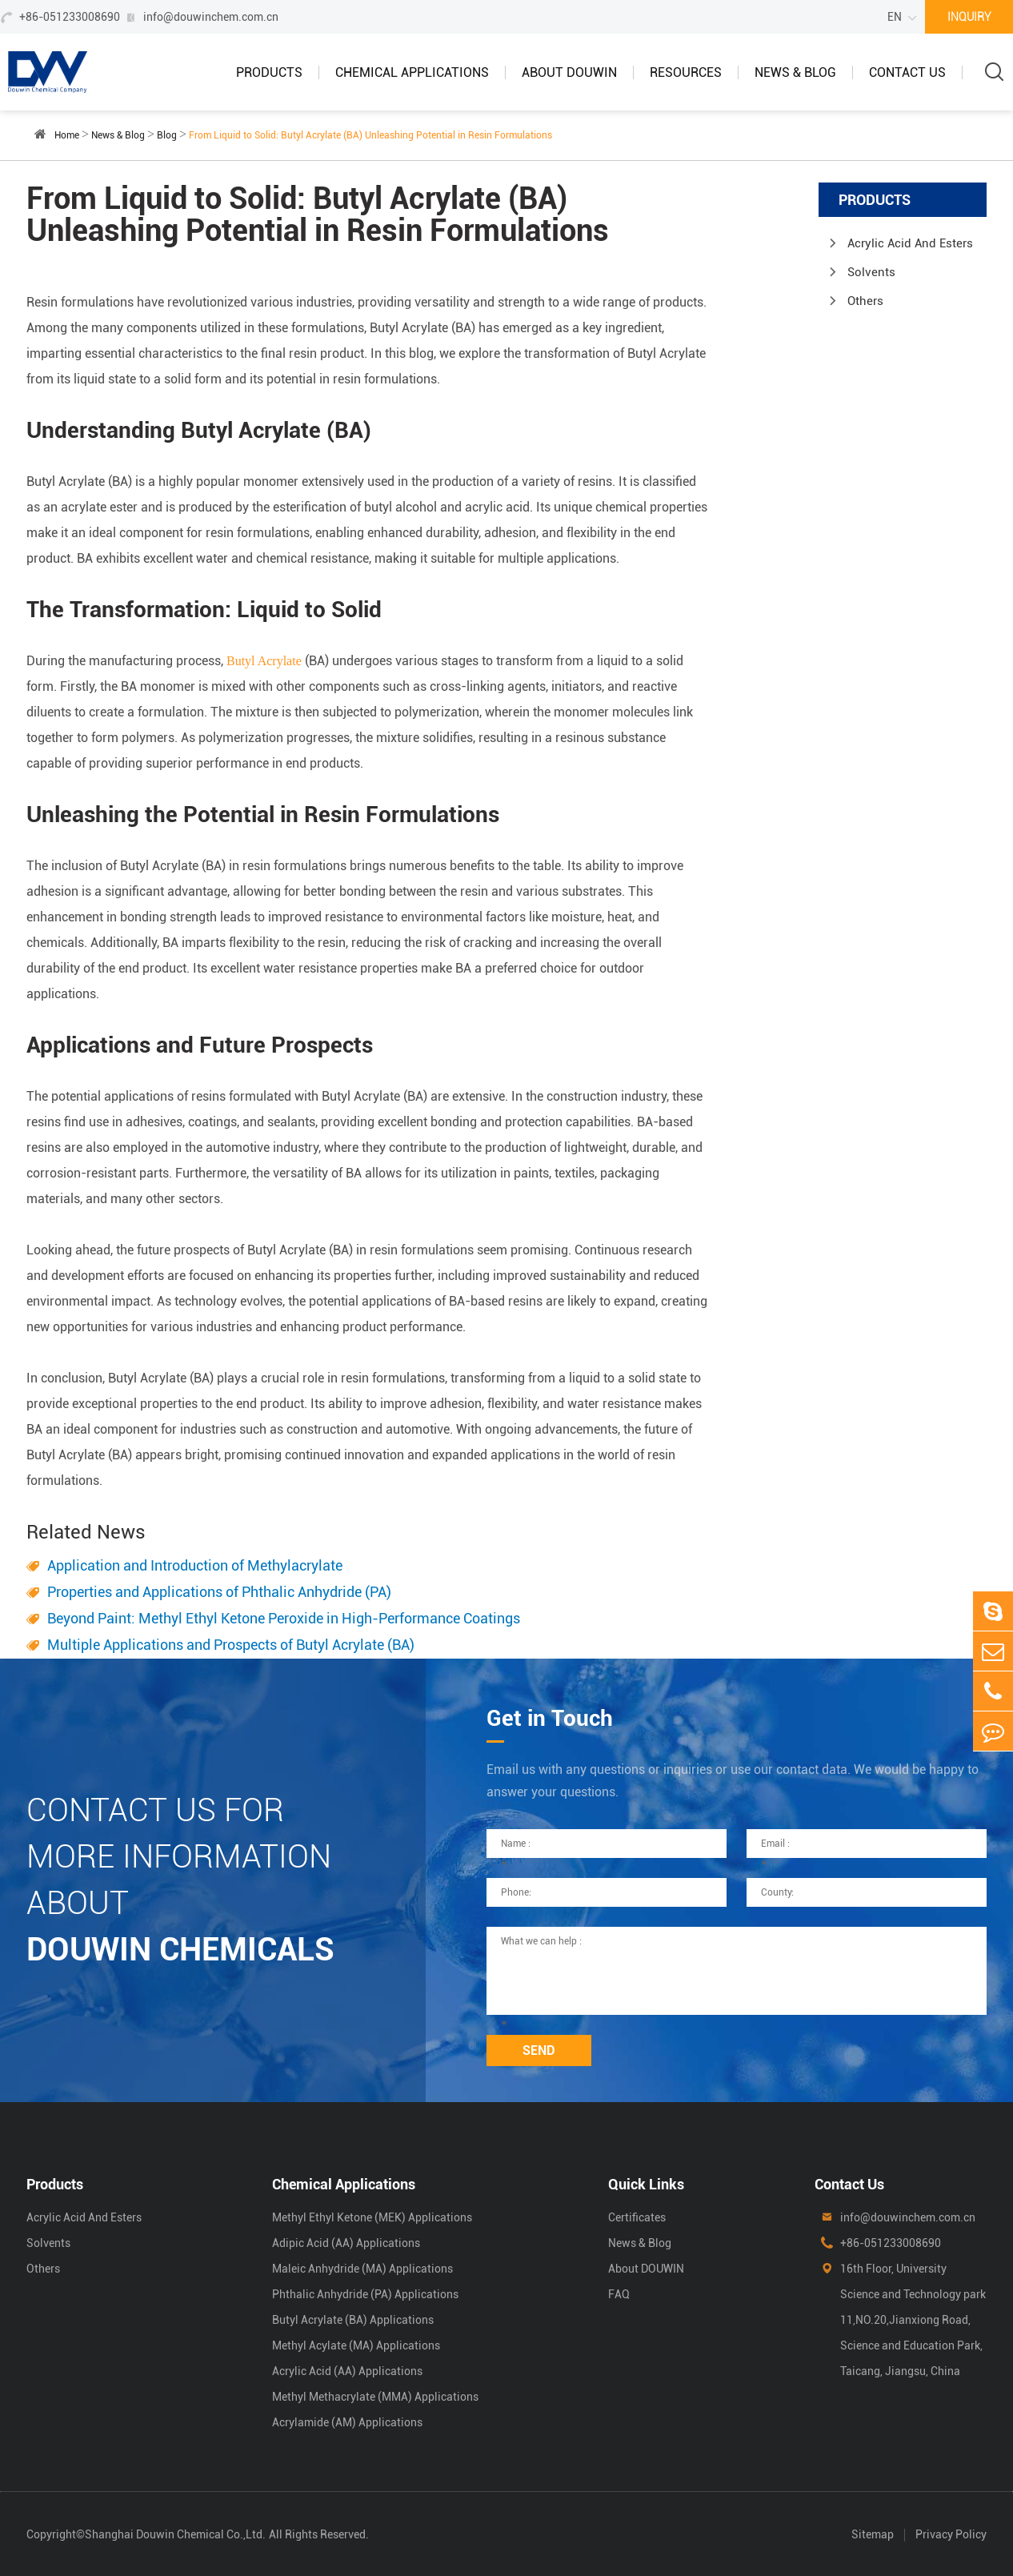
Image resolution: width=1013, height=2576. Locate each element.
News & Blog (795, 72)
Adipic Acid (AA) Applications (346, 2243)
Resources (686, 72)
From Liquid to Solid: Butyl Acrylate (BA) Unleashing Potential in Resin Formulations (370, 135)
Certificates (637, 2217)
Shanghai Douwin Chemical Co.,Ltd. (175, 2534)
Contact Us (907, 72)
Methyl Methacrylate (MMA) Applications (375, 2396)
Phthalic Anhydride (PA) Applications (365, 2294)
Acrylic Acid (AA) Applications (347, 2371)
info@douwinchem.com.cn (210, 16)
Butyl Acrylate (264, 661)
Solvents (871, 272)
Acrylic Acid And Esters (910, 243)
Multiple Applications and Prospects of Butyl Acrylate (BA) (230, 1644)
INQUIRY (969, 16)
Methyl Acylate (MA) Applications (356, 2345)
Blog (167, 135)
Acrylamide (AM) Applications (347, 2422)
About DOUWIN (569, 72)
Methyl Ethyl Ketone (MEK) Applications (372, 2217)
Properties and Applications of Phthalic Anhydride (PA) (219, 1591)
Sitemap (872, 2534)
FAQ (619, 2294)
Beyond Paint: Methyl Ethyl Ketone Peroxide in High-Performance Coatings (283, 1618)
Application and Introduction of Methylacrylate (194, 1565)
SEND (539, 2050)
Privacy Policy (951, 2534)
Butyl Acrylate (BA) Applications (353, 2319)
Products (269, 72)
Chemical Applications (412, 72)
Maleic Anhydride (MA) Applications (362, 2268)
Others (865, 301)
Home (66, 135)
